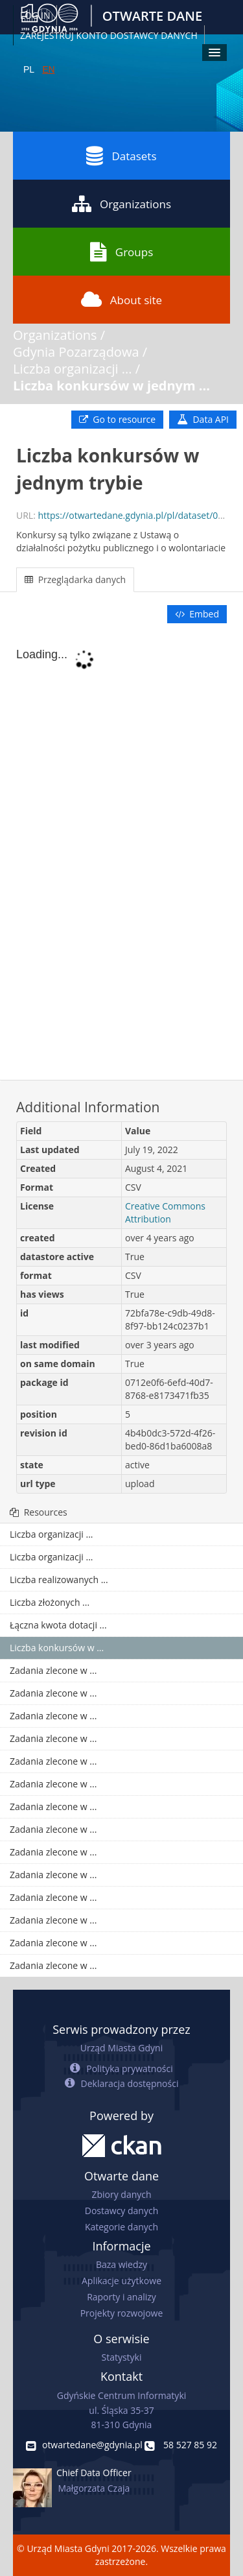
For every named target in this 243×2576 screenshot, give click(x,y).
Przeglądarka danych (75, 579)
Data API (203, 419)
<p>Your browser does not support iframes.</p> (121, 853)
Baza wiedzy (121, 2264)
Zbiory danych (121, 2194)
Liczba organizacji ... (72, 368)
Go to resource (117, 419)
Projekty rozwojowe (121, 2313)
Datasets (121, 155)
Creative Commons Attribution (165, 1212)
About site (121, 299)
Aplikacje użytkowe (121, 2280)
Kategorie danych (121, 2227)
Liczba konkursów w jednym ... (111, 385)
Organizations (121, 203)
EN (48, 69)
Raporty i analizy (121, 2297)
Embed (197, 614)
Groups (121, 251)
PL (28, 69)
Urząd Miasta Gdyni (121, 2048)
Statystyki (121, 2357)
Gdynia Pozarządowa (76, 352)
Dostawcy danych (121, 2210)
